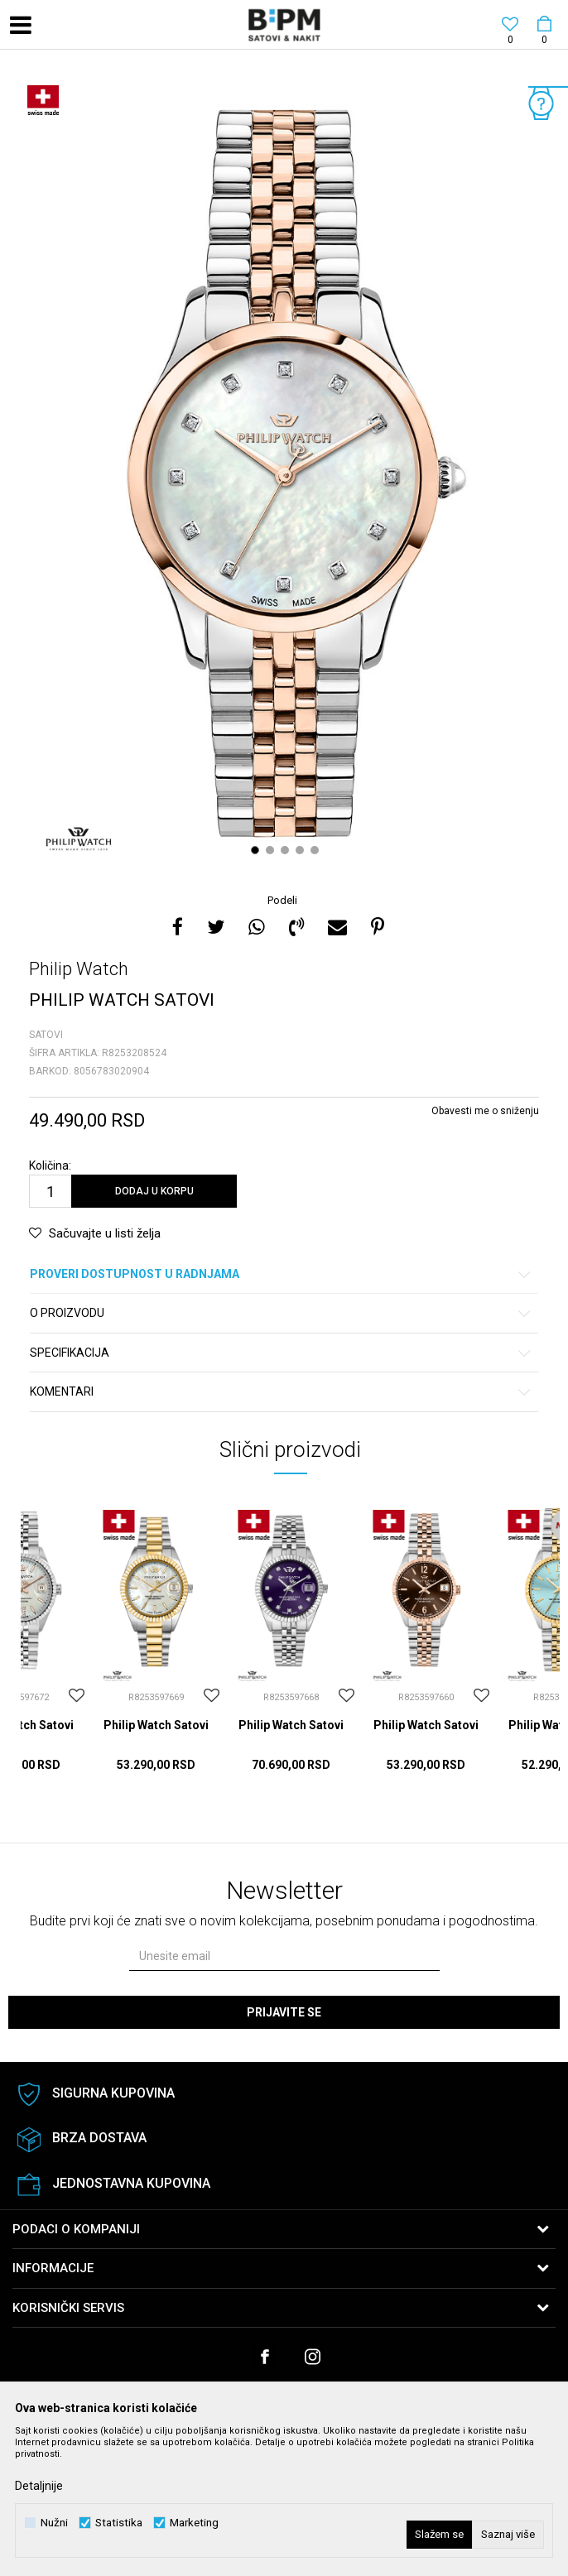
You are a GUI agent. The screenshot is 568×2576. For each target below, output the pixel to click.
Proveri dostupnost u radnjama (281, 1274)
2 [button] (272, 850)
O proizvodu (281, 1313)
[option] (284, 473)
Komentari (281, 1392)
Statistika (118, 2522)
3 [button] (287, 850)
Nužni (54, 2522)
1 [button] (257, 850)
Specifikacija (281, 1353)
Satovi (46, 1034)
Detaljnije (39, 2485)
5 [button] (317, 850)
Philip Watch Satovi (156, 1725)
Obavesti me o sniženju (485, 1111)
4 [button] (302, 850)
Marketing (194, 2522)
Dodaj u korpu (154, 1191)
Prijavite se (284, 2012)
